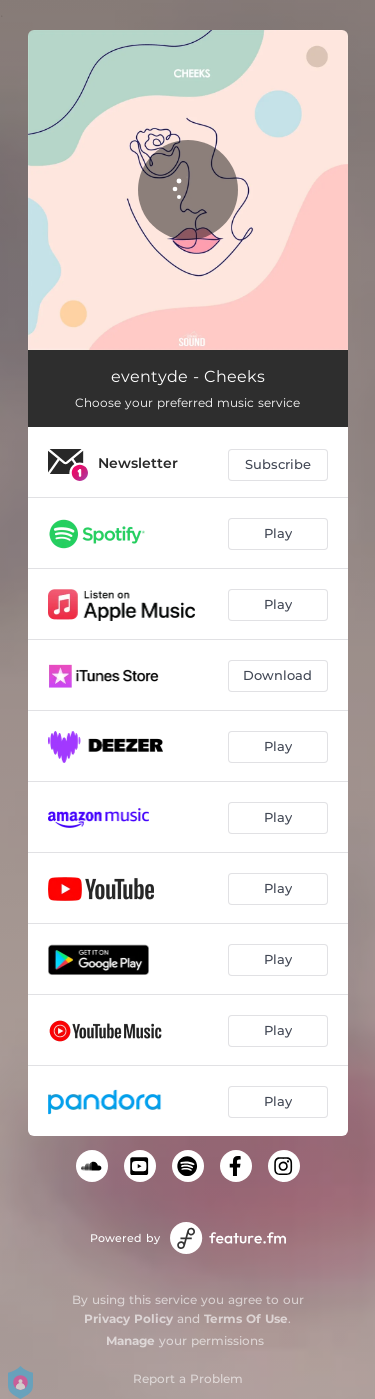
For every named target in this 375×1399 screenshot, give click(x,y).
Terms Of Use (246, 1318)
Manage (130, 1340)
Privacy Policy (128, 1318)
